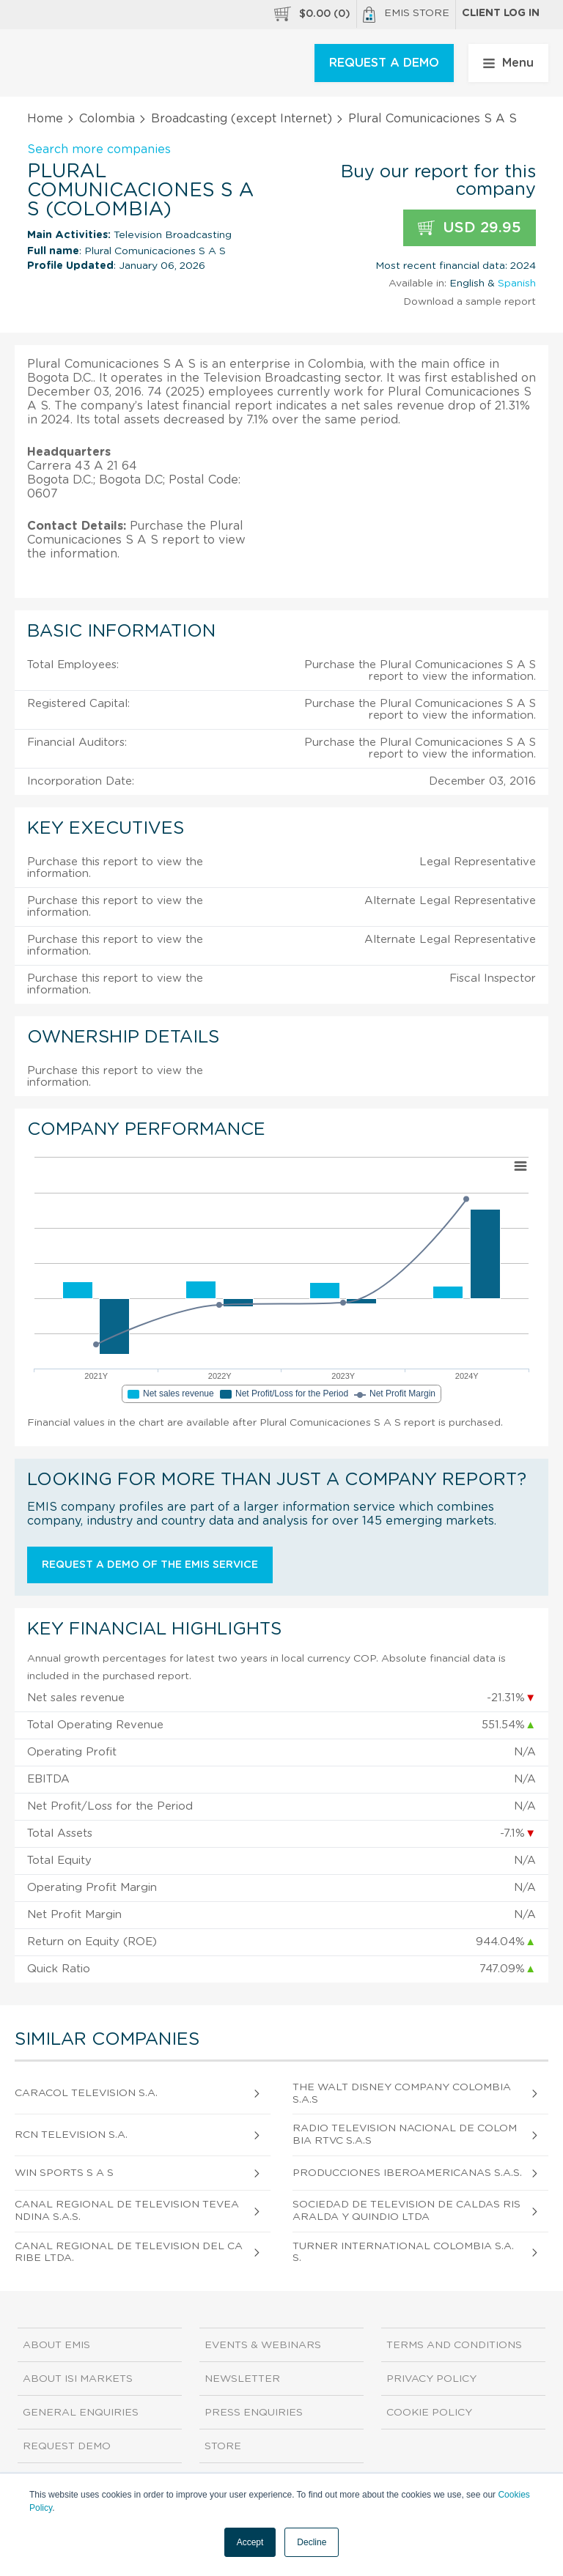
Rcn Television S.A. (71, 2135)
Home (45, 119)
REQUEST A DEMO (384, 63)
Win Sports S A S (64, 2173)
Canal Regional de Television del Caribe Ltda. (129, 2252)
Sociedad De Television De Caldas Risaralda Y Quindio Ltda (406, 2210)
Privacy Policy (431, 2379)
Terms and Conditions (454, 2345)
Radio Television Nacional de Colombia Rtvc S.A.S (404, 2134)
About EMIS (56, 2345)
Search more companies (99, 149)
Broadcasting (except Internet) (241, 119)
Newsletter (242, 2379)
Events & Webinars (263, 2345)
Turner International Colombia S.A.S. (403, 2252)
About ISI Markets (78, 2379)
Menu (508, 63)
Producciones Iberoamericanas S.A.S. (407, 2173)
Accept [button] (250, 2542)
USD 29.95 (469, 228)
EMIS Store (406, 15)
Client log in (501, 13)
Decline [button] (311, 2542)
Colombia (107, 119)
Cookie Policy (429, 2412)
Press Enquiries (254, 2412)
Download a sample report (469, 302)
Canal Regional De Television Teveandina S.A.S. (127, 2210)
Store (223, 2446)
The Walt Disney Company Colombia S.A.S (401, 2093)
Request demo (67, 2446)
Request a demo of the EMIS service (150, 1565)
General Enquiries (81, 2412)
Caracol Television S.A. (86, 2093)
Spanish (517, 283)
